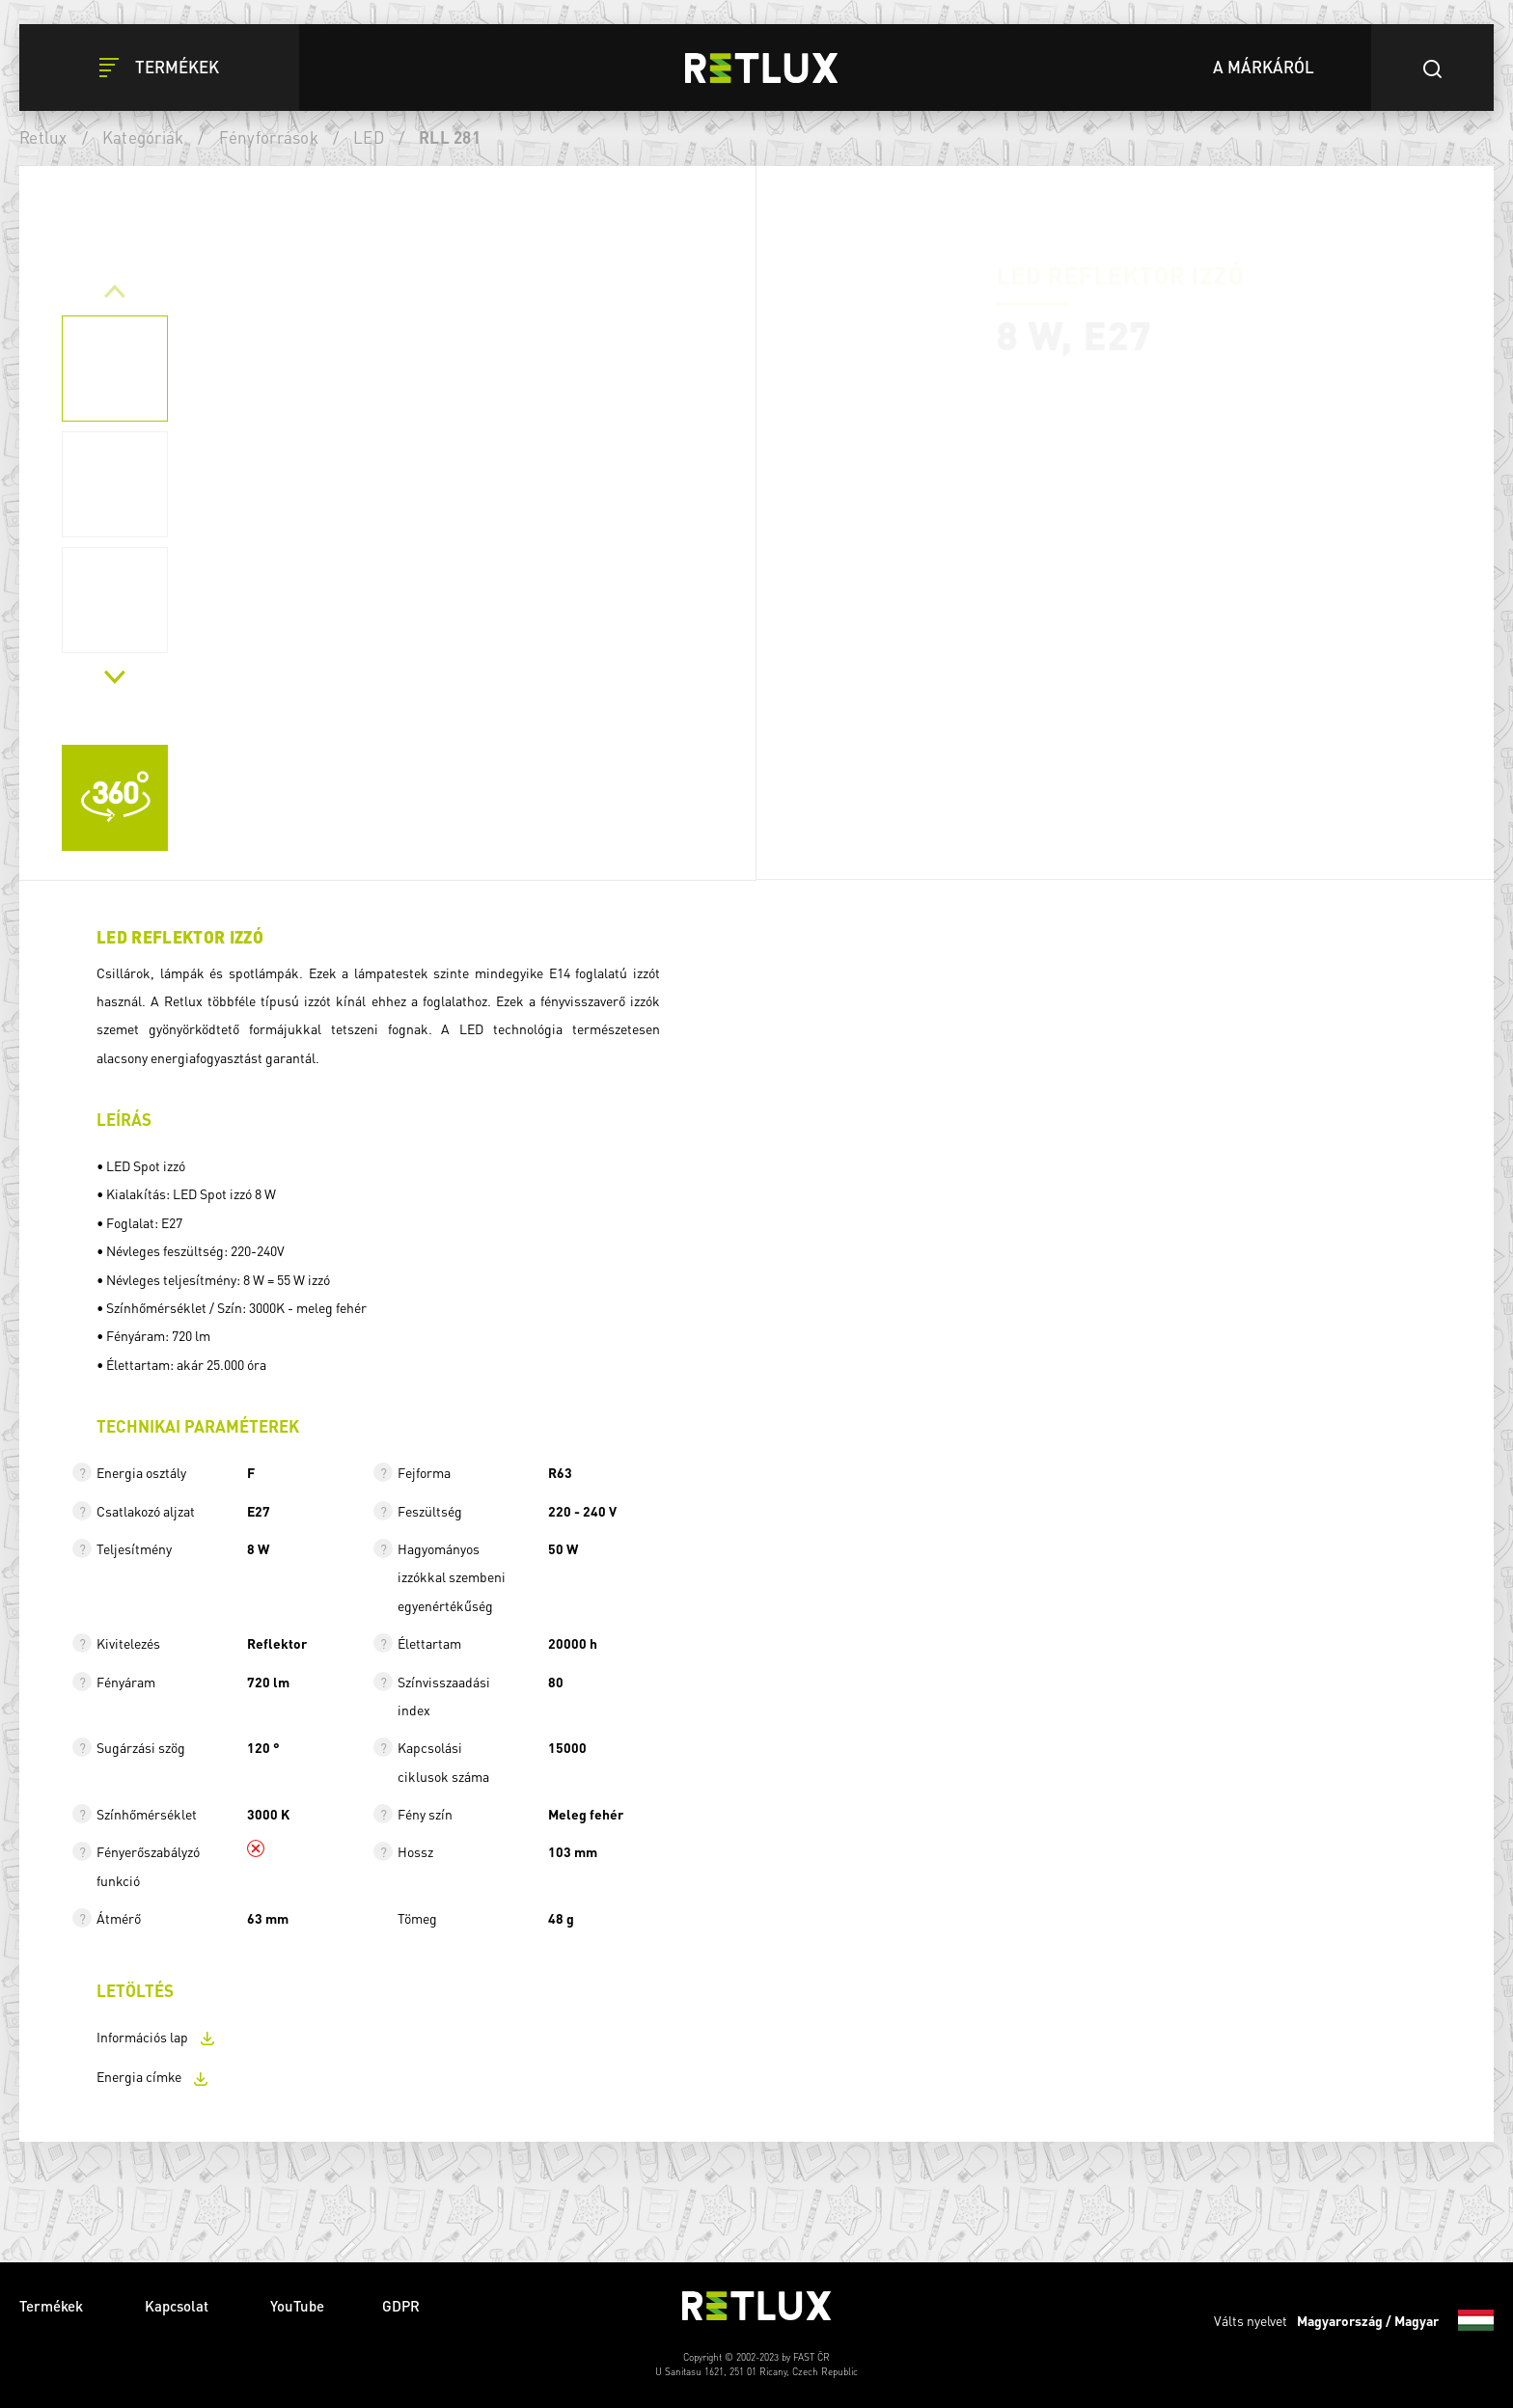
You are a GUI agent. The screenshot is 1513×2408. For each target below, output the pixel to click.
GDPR (401, 2305)
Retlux (43, 137)
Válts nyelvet (1354, 2320)
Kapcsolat (178, 2305)
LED (368, 137)
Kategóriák (143, 137)
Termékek (53, 2305)
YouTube (297, 2305)
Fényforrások (268, 137)
